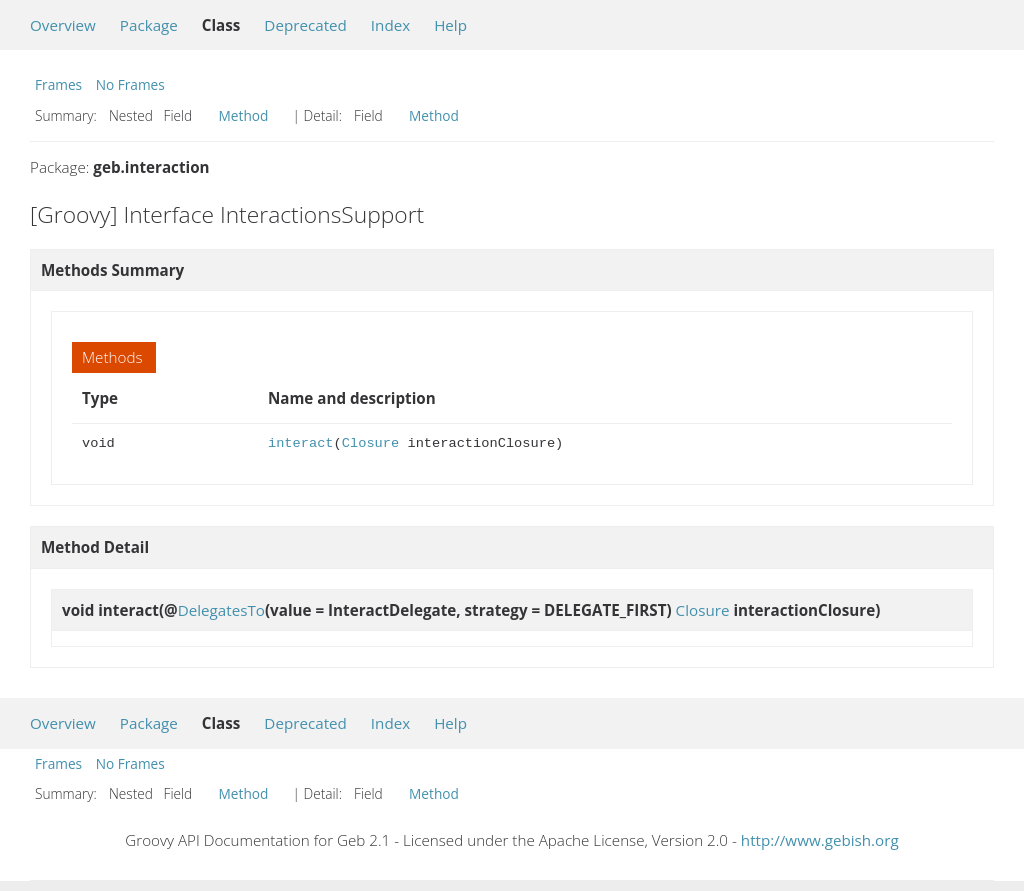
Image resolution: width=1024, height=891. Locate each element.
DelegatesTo (221, 610)
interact (301, 443)
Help (450, 25)
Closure (370, 443)
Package (149, 25)
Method (244, 115)
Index (390, 25)
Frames (58, 84)
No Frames (130, 84)
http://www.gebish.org (820, 840)
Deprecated (305, 25)
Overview (63, 25)
